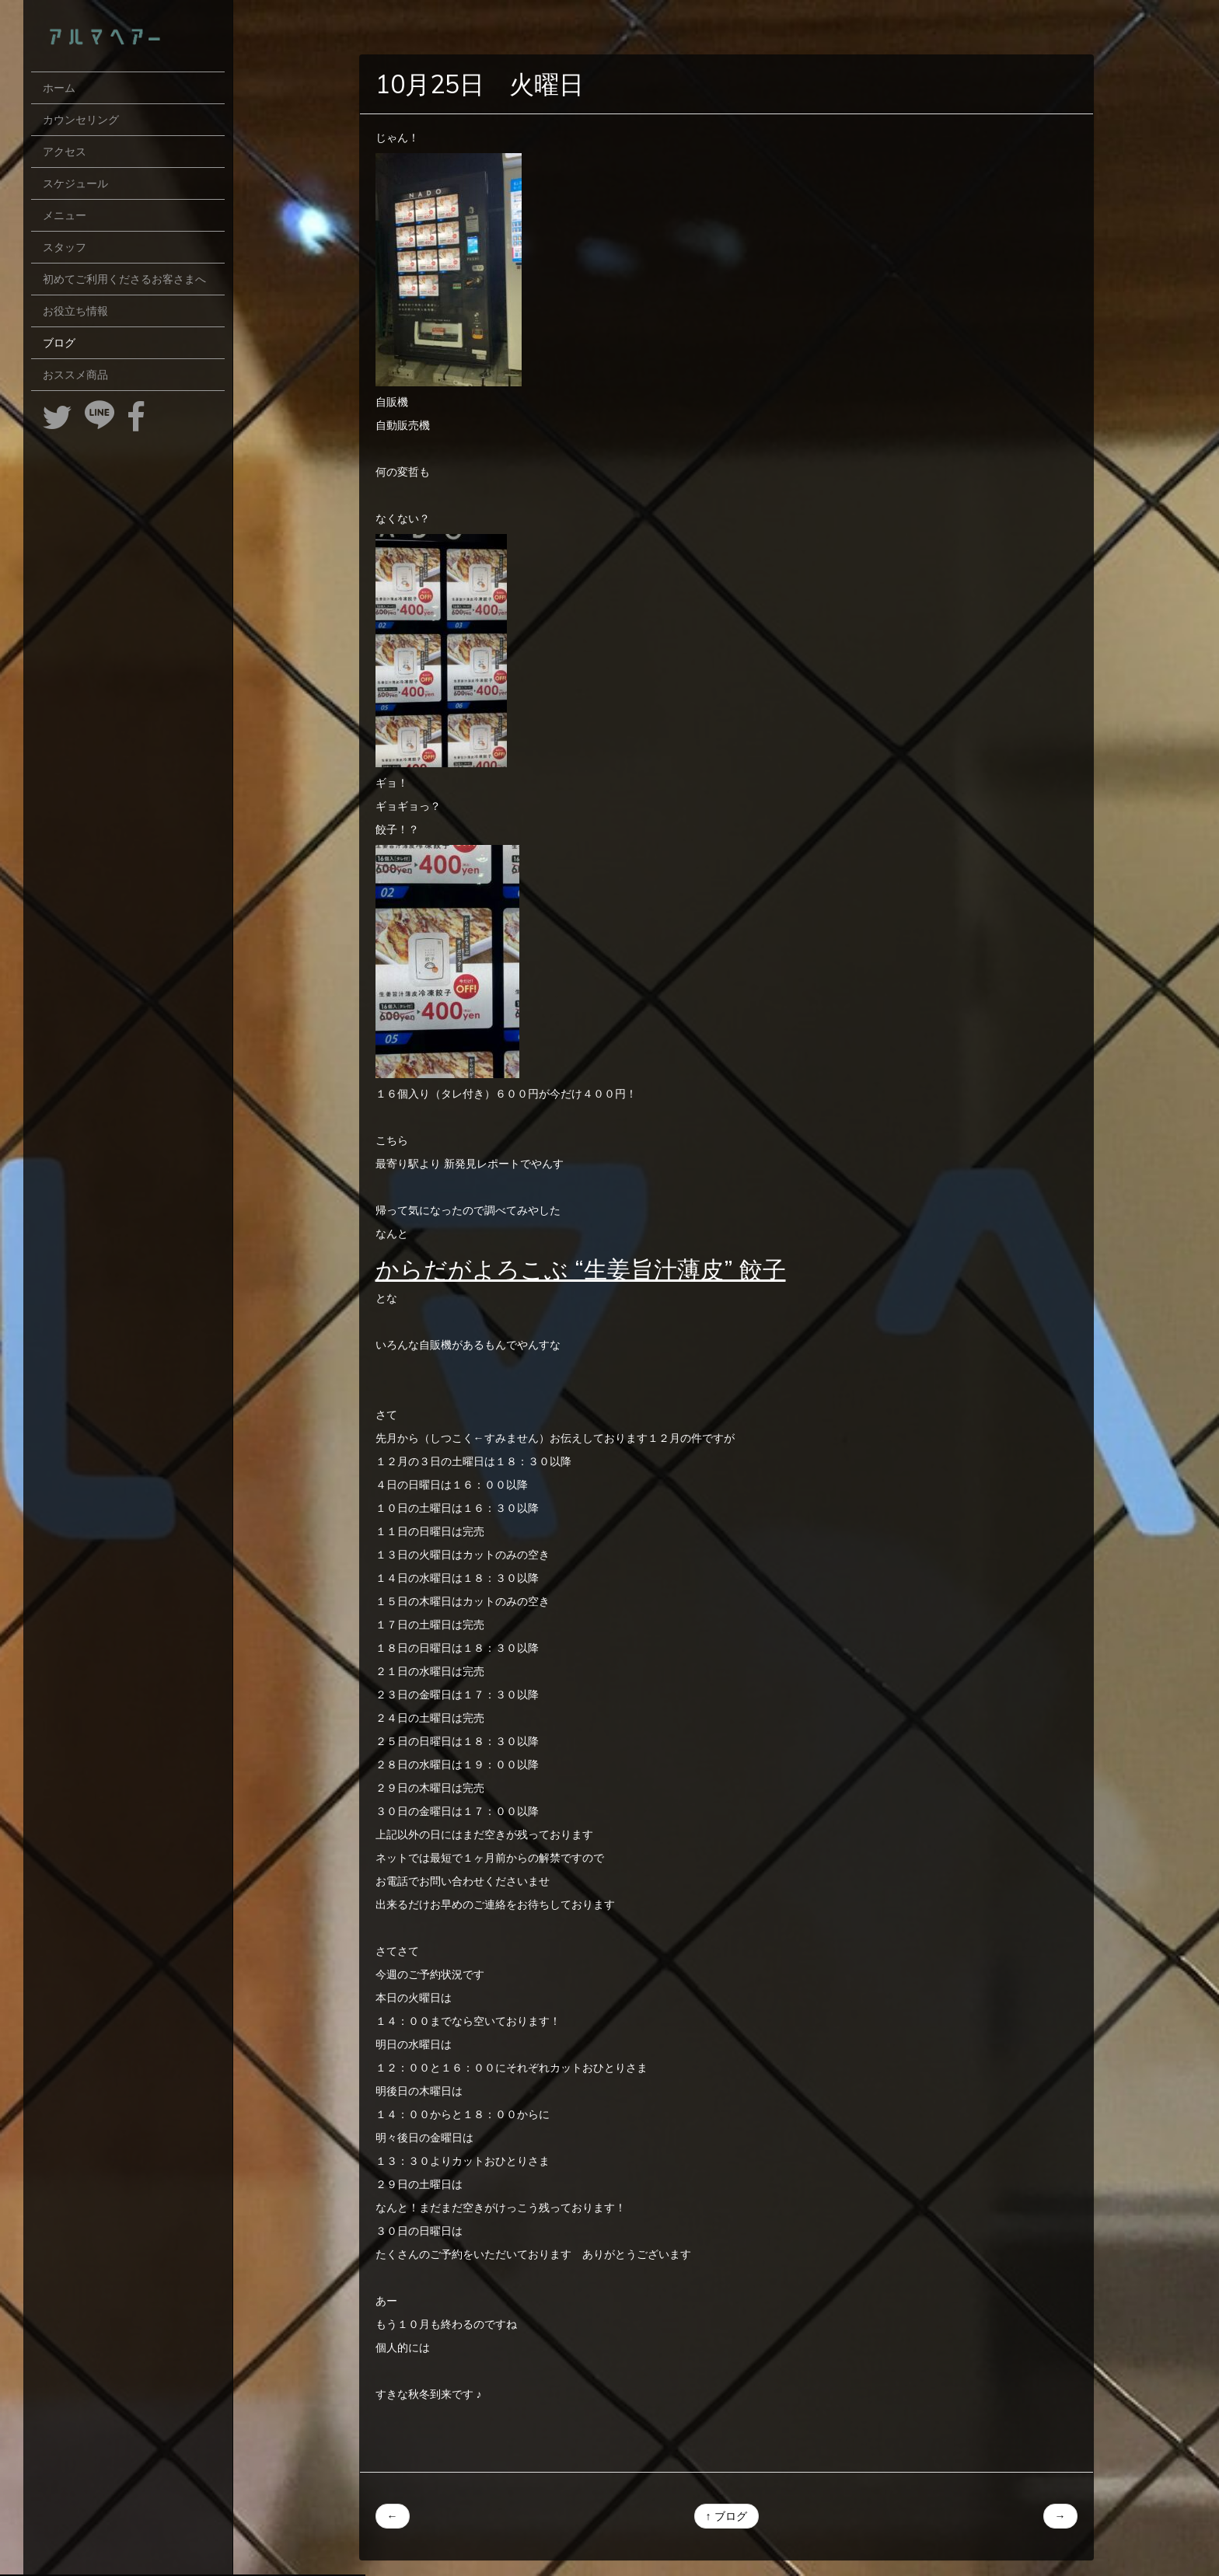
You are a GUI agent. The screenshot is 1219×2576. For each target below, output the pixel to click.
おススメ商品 (75, 375)
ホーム (59, 88)
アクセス (64, 152)
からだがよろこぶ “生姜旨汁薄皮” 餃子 (580, 1269)
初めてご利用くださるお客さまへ (124, 279)
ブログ (59, 343)
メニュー (64, 215)
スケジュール (75, 183)
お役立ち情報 (75, 311)
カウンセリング (81, 120)
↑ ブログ (726, 2516)
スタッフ (64, 247)
